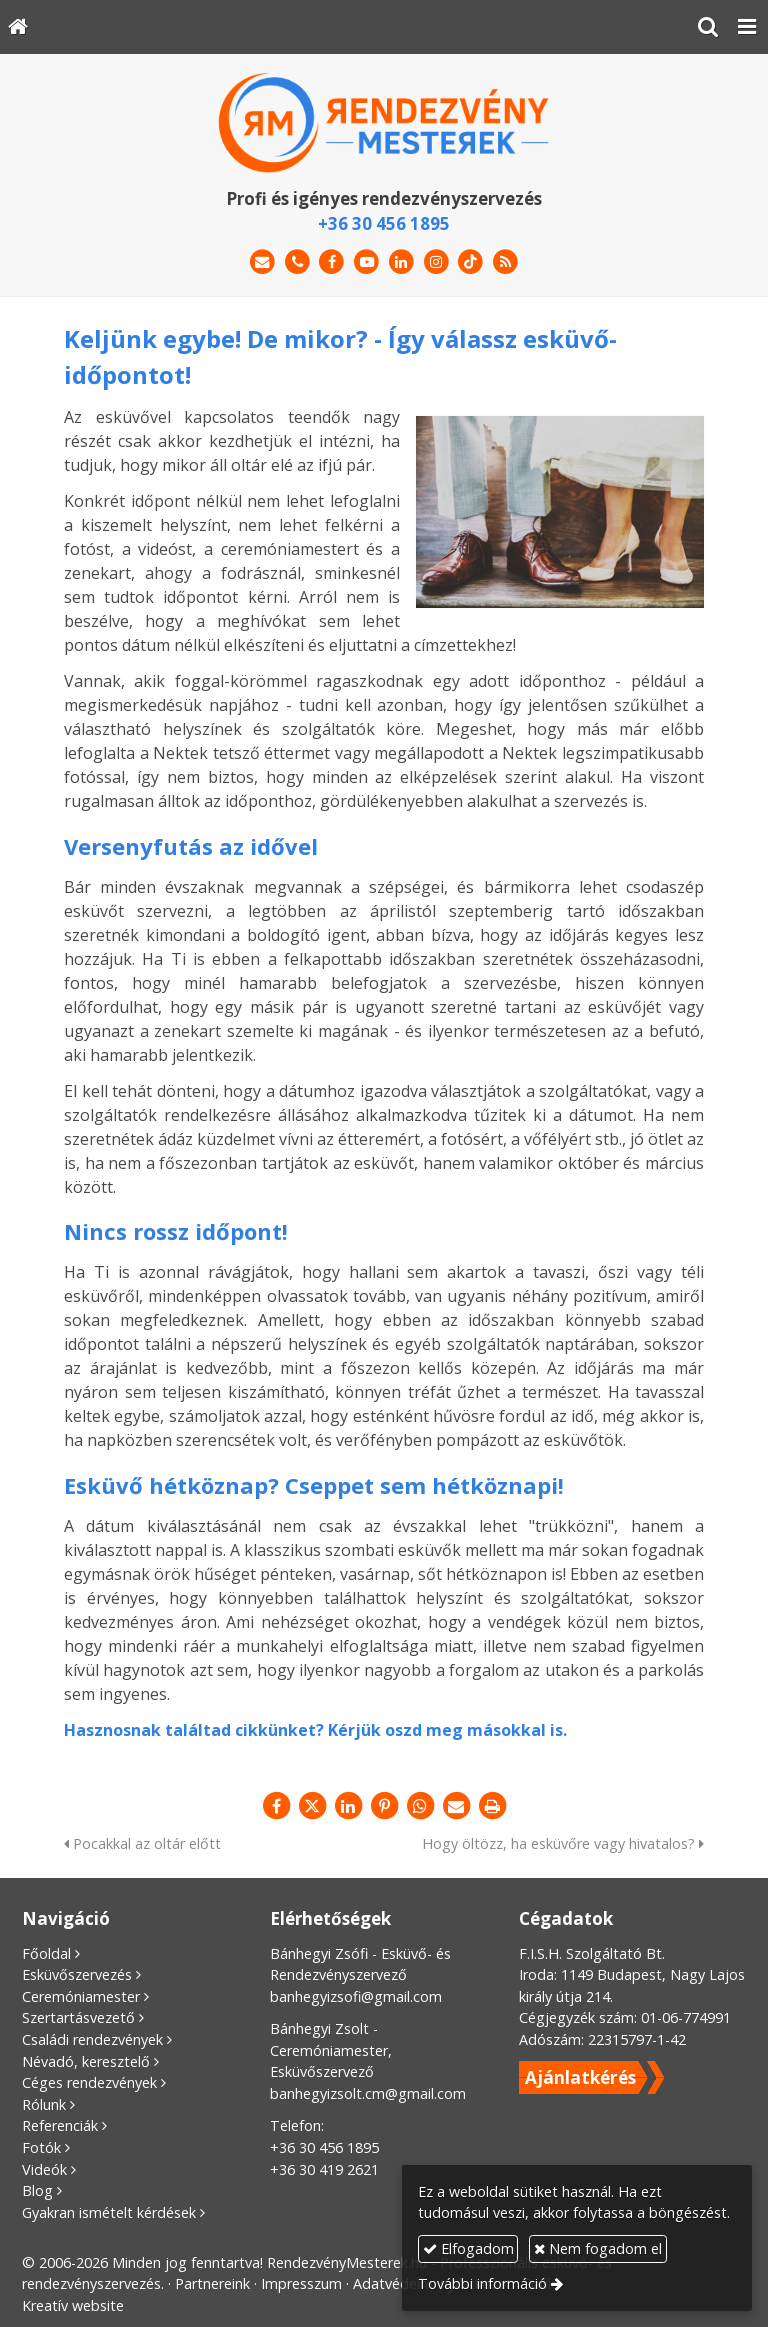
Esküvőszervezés (77, 1974)
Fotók (41, 2147)
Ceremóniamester (81, 1996)
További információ (482, 2283)
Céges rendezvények (89, 2082)
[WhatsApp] (420, 1806)
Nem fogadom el (598, 2248)
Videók (44, 2169)
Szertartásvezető (78, 2017)
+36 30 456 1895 (384, 223)
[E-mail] (262, 262)
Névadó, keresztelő (86, 2061)
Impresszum (301, 2283)
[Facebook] (331, 262)
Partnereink (212, 2283)
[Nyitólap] (18, 27)
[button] (747, 27)
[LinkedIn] (401, 262)
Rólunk (44, 2104)
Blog (37, 2190)
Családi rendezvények (92, 2039)
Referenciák (60, 2125)
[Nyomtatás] (492, 1806)
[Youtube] (366, 262)
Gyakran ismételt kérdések (109, 2212)
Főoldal (46, 1953)
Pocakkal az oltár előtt (142, 1843)
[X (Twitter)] (312, 1806)
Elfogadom (468, 2248)
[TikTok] (471, 262)
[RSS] (505, 262)
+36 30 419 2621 (324, 2169)
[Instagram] (436, 262)
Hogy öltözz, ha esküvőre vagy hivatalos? (563, 1843)
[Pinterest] (384, 1806)
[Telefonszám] (297, 262)
